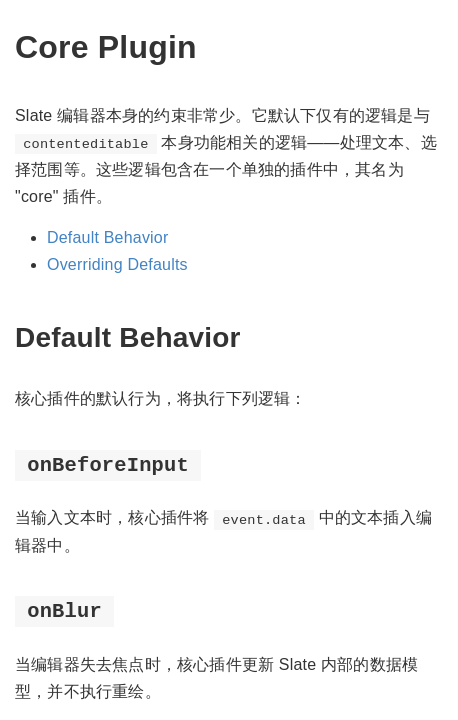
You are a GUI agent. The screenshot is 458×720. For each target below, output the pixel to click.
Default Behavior (108, 237)
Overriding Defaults (117, 264)
